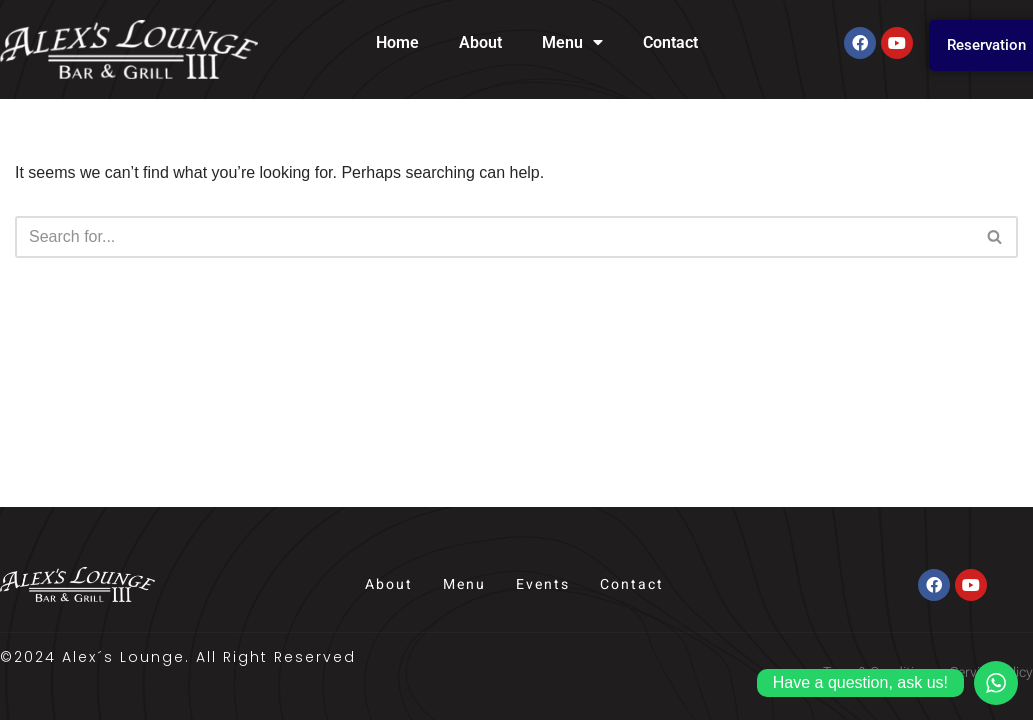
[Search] (494, 237)
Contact (670, 42)
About (480, 42)
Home (397, 42)
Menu (572, 43)
